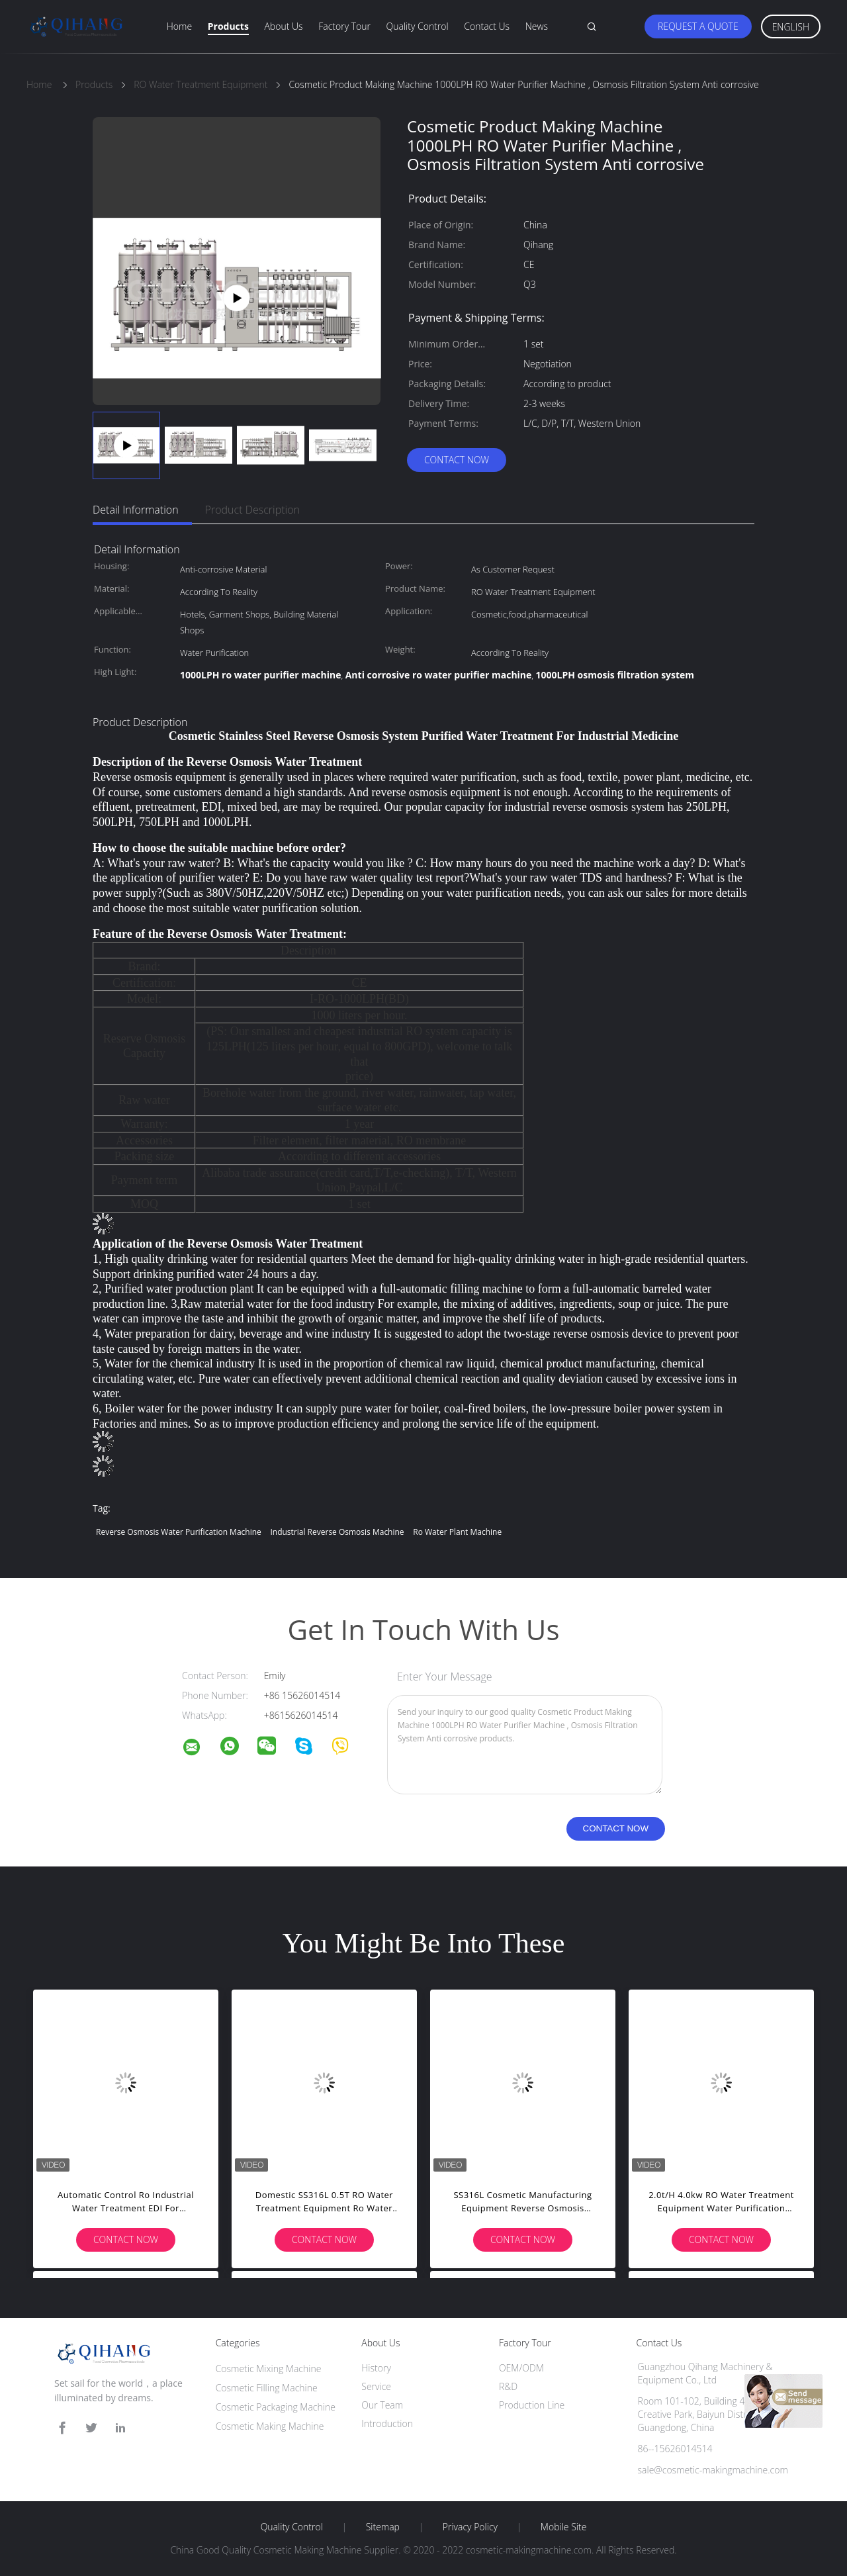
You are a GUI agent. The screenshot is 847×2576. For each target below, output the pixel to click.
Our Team (382, 2405)
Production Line (531, 2405)
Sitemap (383, 2527)
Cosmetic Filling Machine (267, 2387)
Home (179, 26)
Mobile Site (563, 2527)
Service (376, 2386)
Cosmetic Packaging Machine (275, 2407)
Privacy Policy (470, 2527)
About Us (283, 26)
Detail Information (136, 509)
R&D (508, 2386)
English (790, 27)
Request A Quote (698, 26)
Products (228, 26)
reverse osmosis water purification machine (178, 1532)
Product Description (252, 509)
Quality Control (417, 26)
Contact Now (456, 459)
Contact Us (487, 26)
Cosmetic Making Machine (270, 2426)
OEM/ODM (521, 2368)
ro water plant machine (457, 1532)
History (376, 2368)
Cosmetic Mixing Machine (269, 2368)
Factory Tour (344, 26)
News (536, 26)
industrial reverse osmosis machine (337, 1532)
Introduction (387, 2423)
